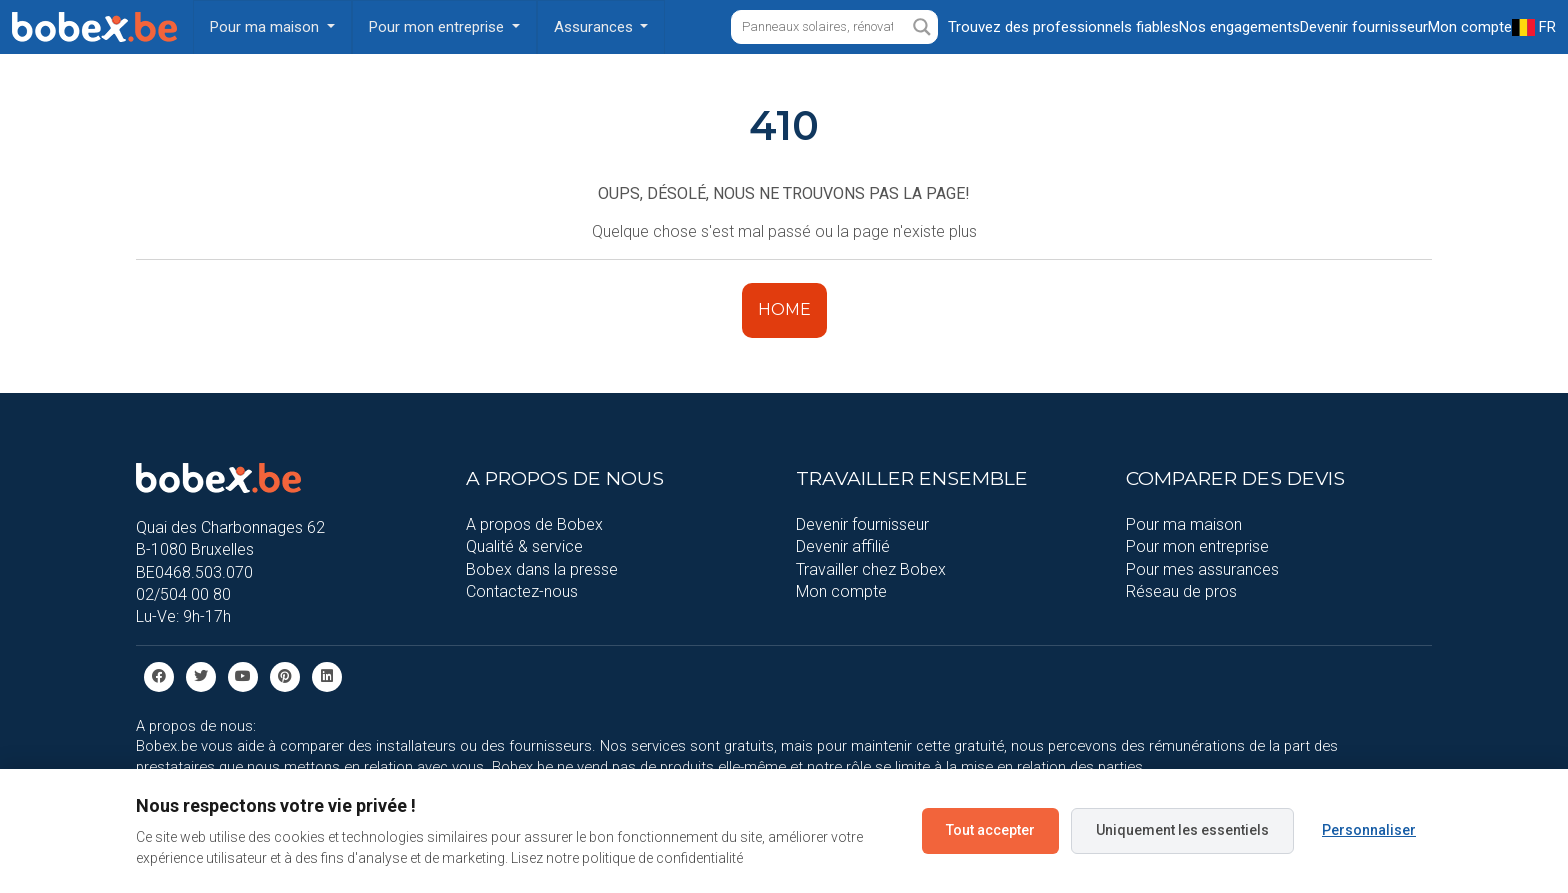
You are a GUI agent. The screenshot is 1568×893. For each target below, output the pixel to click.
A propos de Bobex (534, 524)
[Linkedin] (327, 675)
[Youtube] (243, 675)
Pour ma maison (1184, 524)
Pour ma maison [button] (266, 27)
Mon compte (841, 591)
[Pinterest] (285, 675)
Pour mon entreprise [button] (438, 27)
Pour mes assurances (1202, 569)
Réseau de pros (1181, 591)
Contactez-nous (522, 591)
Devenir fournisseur (862, 524)
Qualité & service (524, 546)
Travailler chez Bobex (871, 569)
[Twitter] (201, 675)
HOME (784, 309)
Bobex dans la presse (542, 569)
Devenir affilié (843, 546)
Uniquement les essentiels (1182, 830)
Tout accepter (990, 830)
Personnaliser (1369, 830)
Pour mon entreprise (1197, 546)
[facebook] (159, 675)
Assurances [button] (595, 27)
